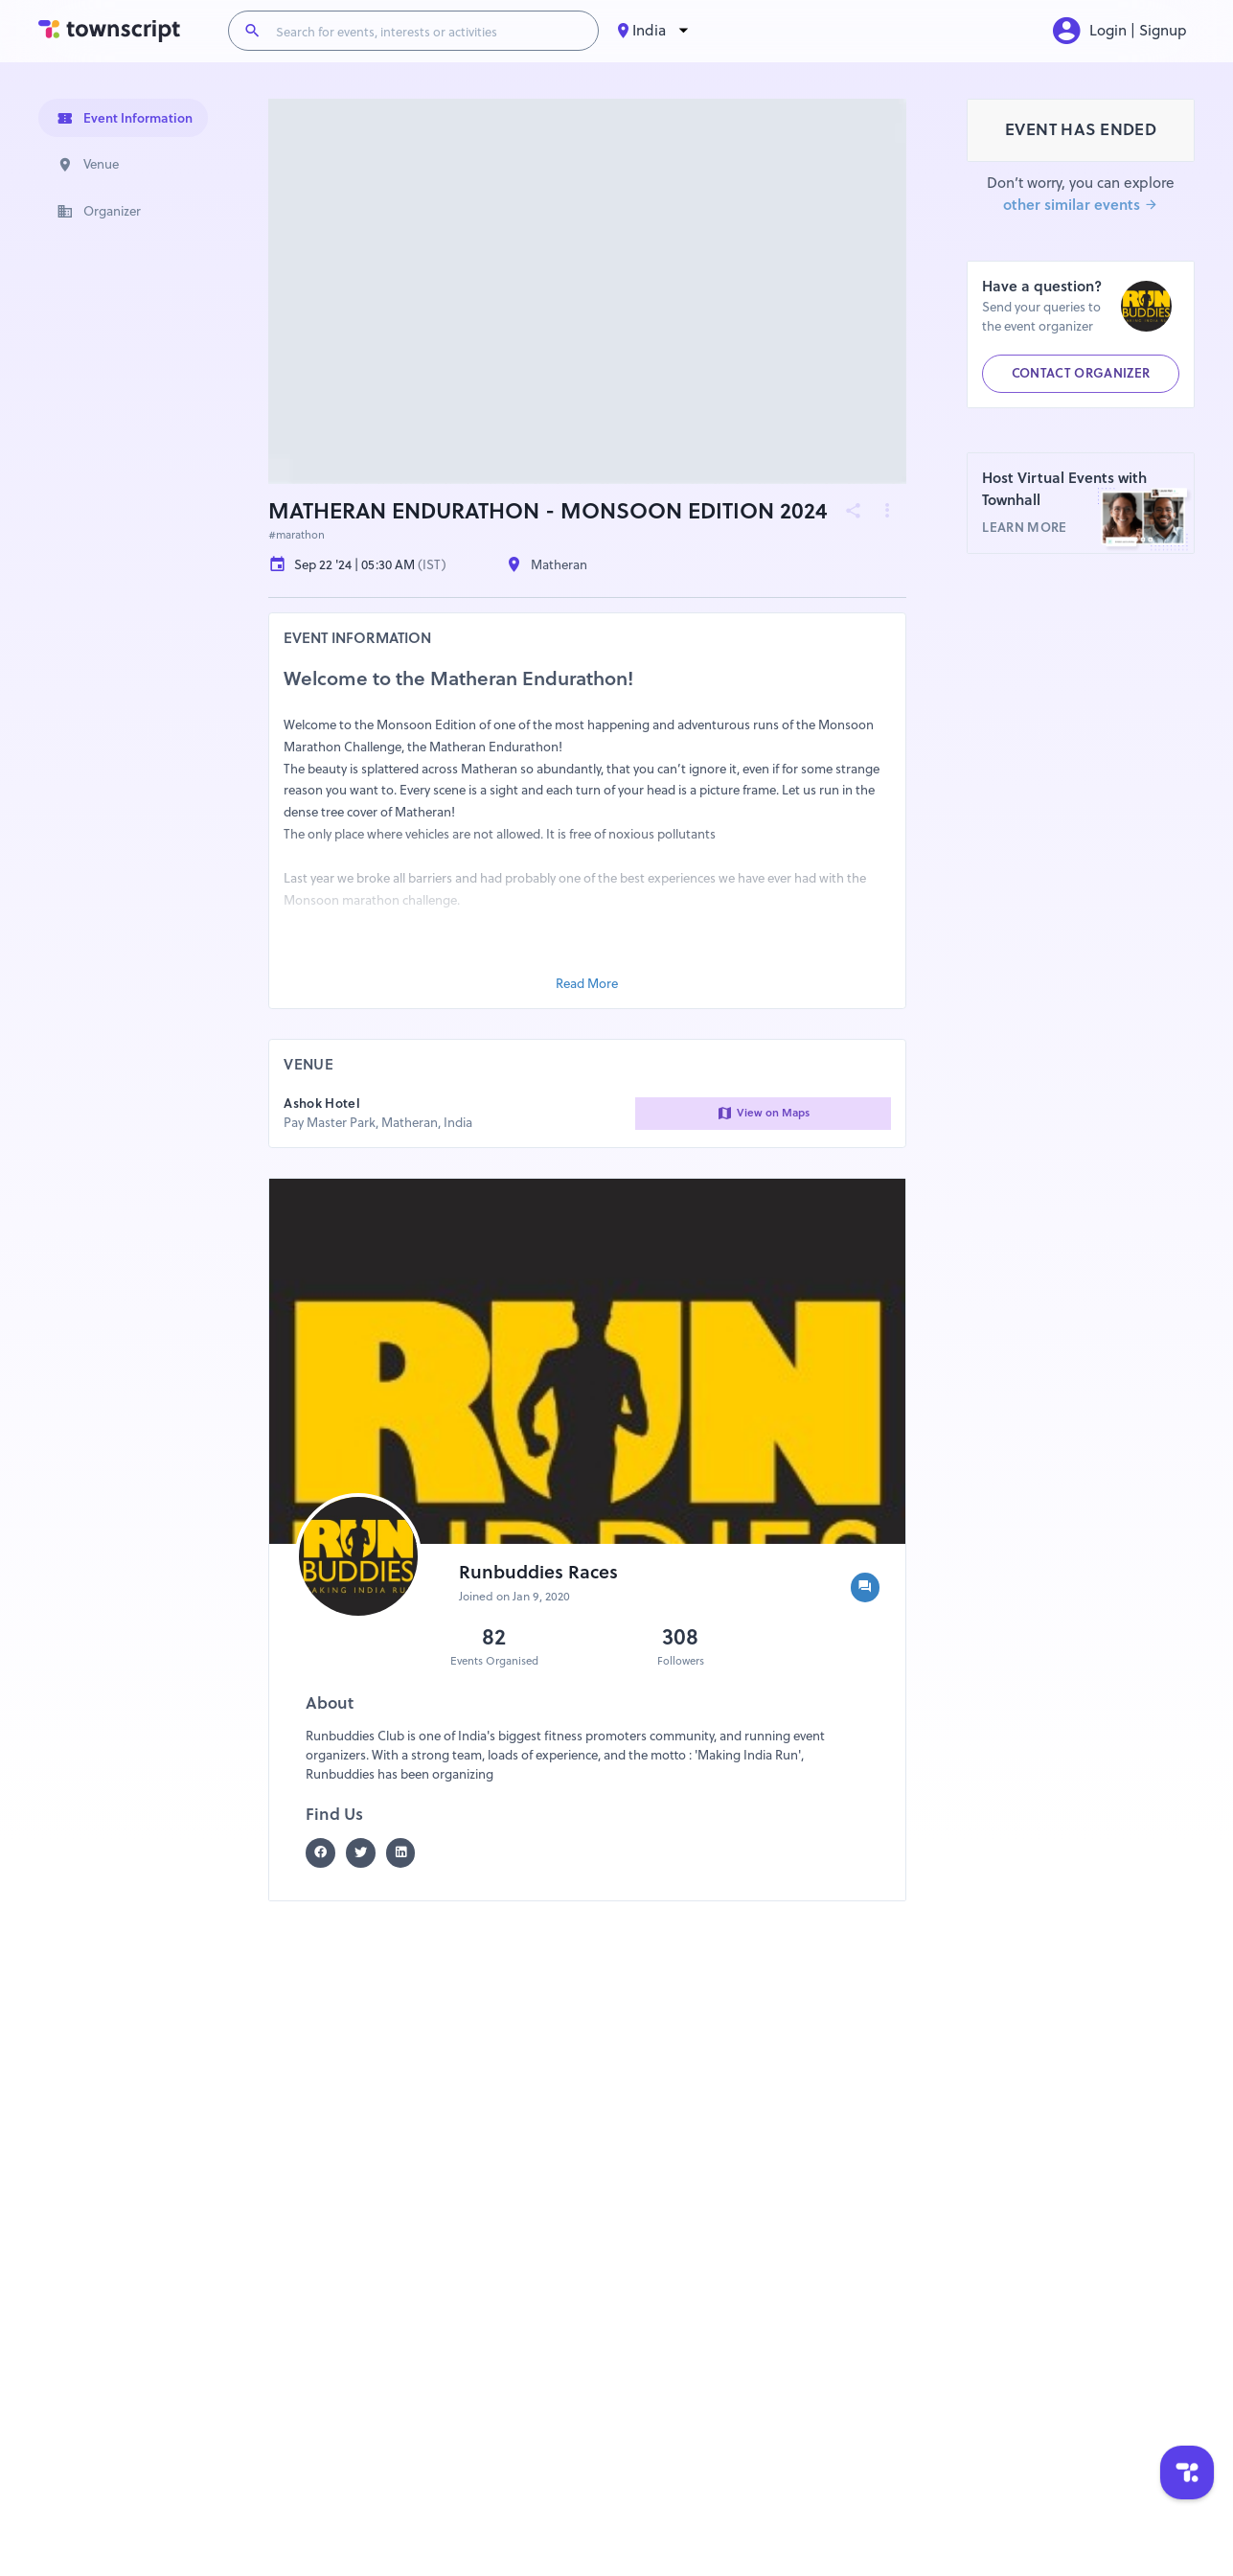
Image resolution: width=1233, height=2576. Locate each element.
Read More (587, 983)
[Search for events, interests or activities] (429, 31)
